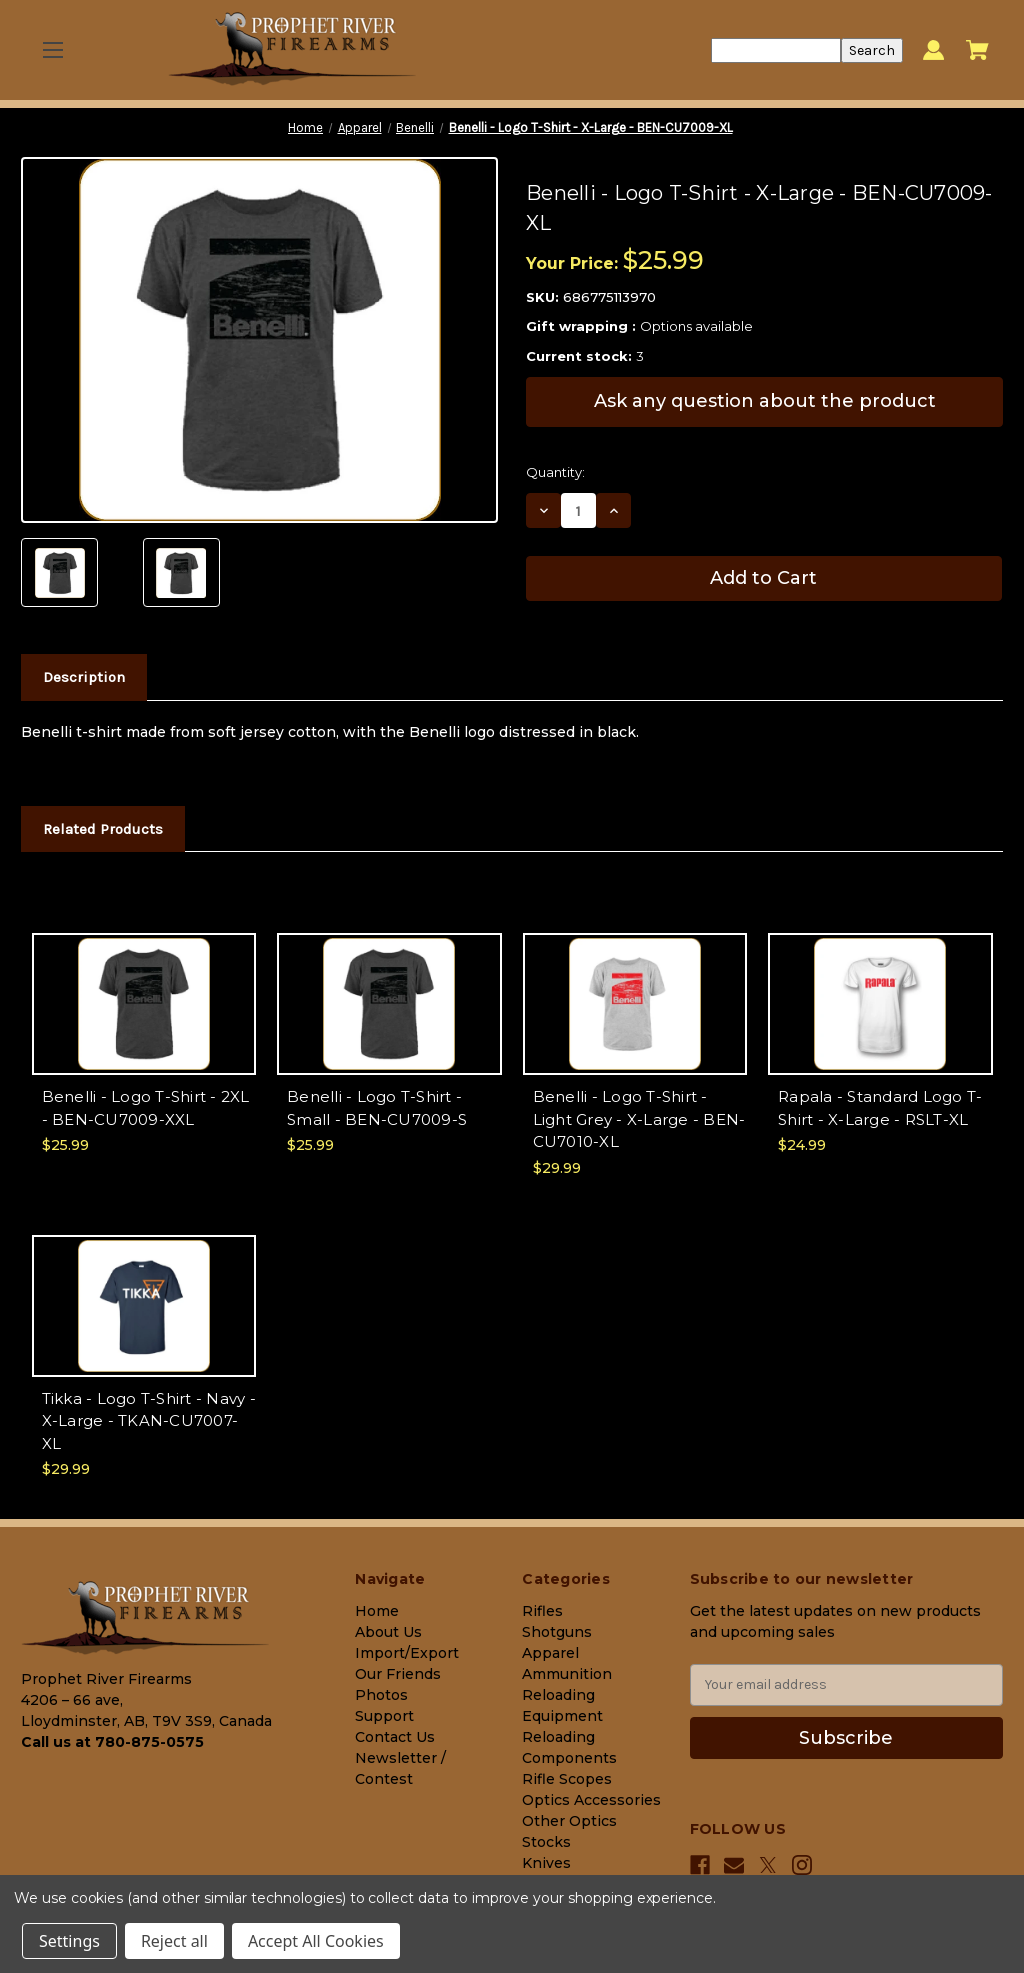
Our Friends (398, 1674)
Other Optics (569, 1821)
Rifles (542, 1611)
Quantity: (555, 472)
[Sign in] (933, 50)
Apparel (550, 1653)
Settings (69, 1941)
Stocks (546, 1842)
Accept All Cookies (316, 1941)
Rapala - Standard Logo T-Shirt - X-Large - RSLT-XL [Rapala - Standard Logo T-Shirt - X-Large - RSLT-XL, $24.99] (880, 1108)
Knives (546, 1863)
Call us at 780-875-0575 (112, 1742)
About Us (388, 1632)
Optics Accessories (591, 1800)
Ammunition (567, 1674)
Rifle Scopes (567, 1779)
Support (384, 1716)
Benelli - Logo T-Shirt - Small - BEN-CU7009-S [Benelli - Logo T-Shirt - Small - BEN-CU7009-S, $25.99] (377, 1108)
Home (377, 1611)
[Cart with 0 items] (977, 50)
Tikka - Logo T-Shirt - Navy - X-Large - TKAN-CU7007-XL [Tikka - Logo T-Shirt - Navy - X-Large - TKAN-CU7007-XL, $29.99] (149, 1421)
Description (84, 677)
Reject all (174, 1941)
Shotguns (557, 1632)
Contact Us (395, 1737)
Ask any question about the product (765, 401)
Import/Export (407, 1653)
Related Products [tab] (103, 829)
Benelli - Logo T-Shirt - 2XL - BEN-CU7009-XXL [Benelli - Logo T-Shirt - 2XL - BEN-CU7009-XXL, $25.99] (146, 1108)
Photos (381, 1695)
